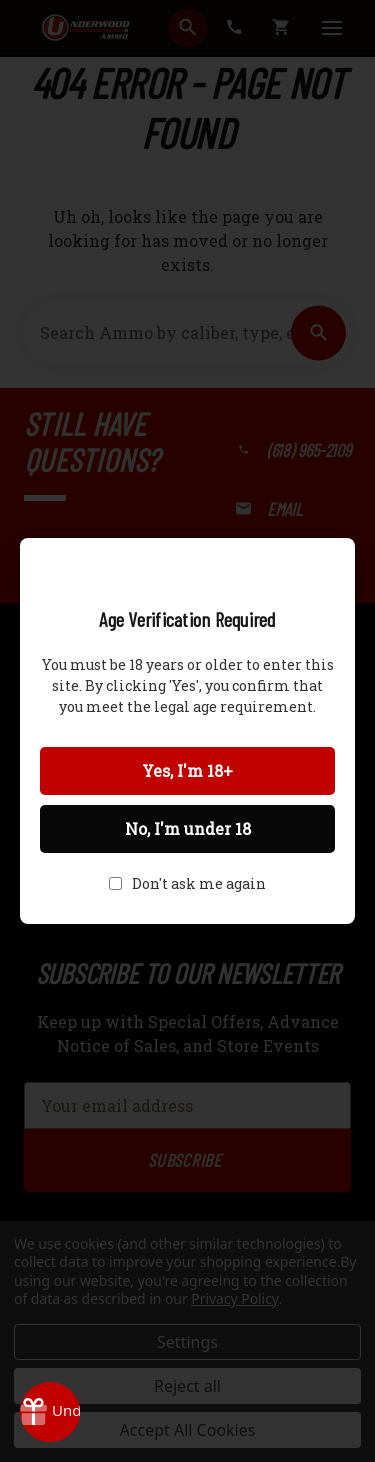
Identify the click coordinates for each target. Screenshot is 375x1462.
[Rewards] (50, 1412)
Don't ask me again (199, 883)
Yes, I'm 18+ (187, 770)
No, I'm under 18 (188, 828)
